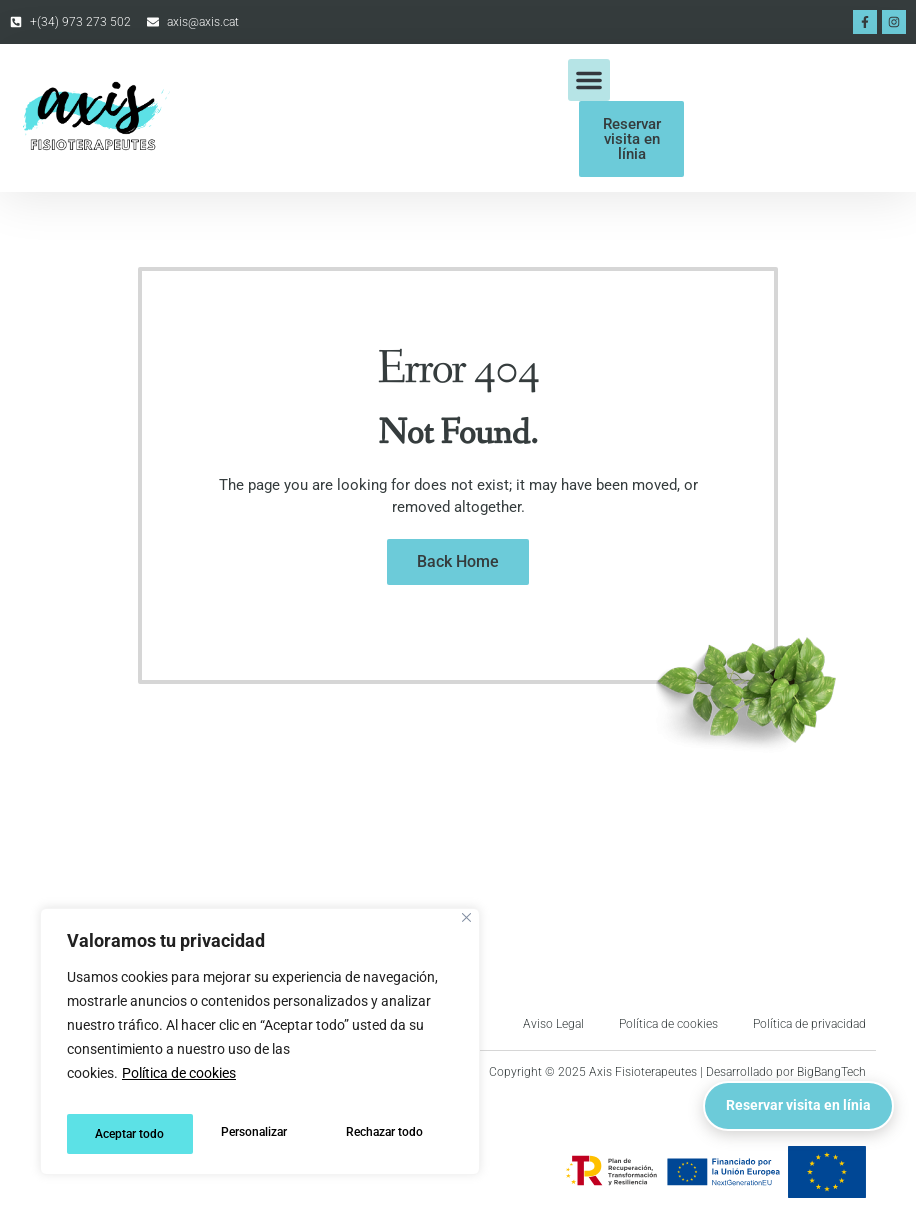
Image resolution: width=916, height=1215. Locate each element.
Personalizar (126, 1134)
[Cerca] (466, 930)
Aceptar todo (393, 1134)
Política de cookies (179, 1086)
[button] (589, 80)
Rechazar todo (259, 1134)
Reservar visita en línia (777, 1086)
